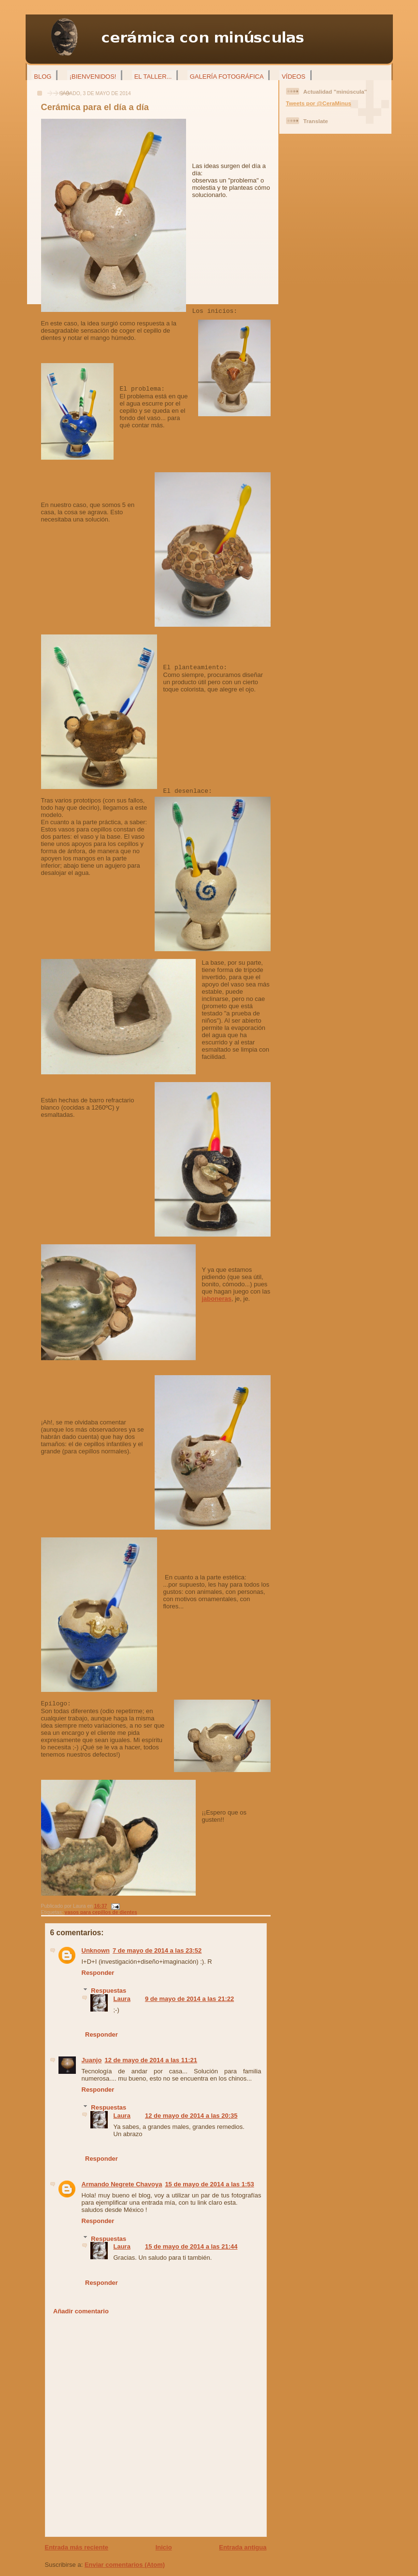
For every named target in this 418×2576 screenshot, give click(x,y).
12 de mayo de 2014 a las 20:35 (191, 2115)
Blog (42, 76)
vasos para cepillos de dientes (101, 1912)
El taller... (153, 76)
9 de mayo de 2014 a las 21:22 (189, 1998)
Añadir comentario (81, 2311)
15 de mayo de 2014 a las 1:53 (209, 2184)
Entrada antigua (242, 2547)
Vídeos (293, 76)
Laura (122, 1998)
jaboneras (216, 1298)
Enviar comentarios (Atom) (125, 2564)
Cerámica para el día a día (95, 107)
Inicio (164, 2547)
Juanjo (92, 2060)
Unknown (96, 1950)
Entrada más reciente (77, 2547)
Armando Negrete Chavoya (122, 2184)
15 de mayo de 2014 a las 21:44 (191, 2246)
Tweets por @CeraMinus (318, 103)
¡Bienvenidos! (93, 76)
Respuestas (108, 1990)
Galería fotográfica (227, 76)
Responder (98, 1972)
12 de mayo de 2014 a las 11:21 (150, 2060)
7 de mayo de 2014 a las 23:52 (157, 1950)
